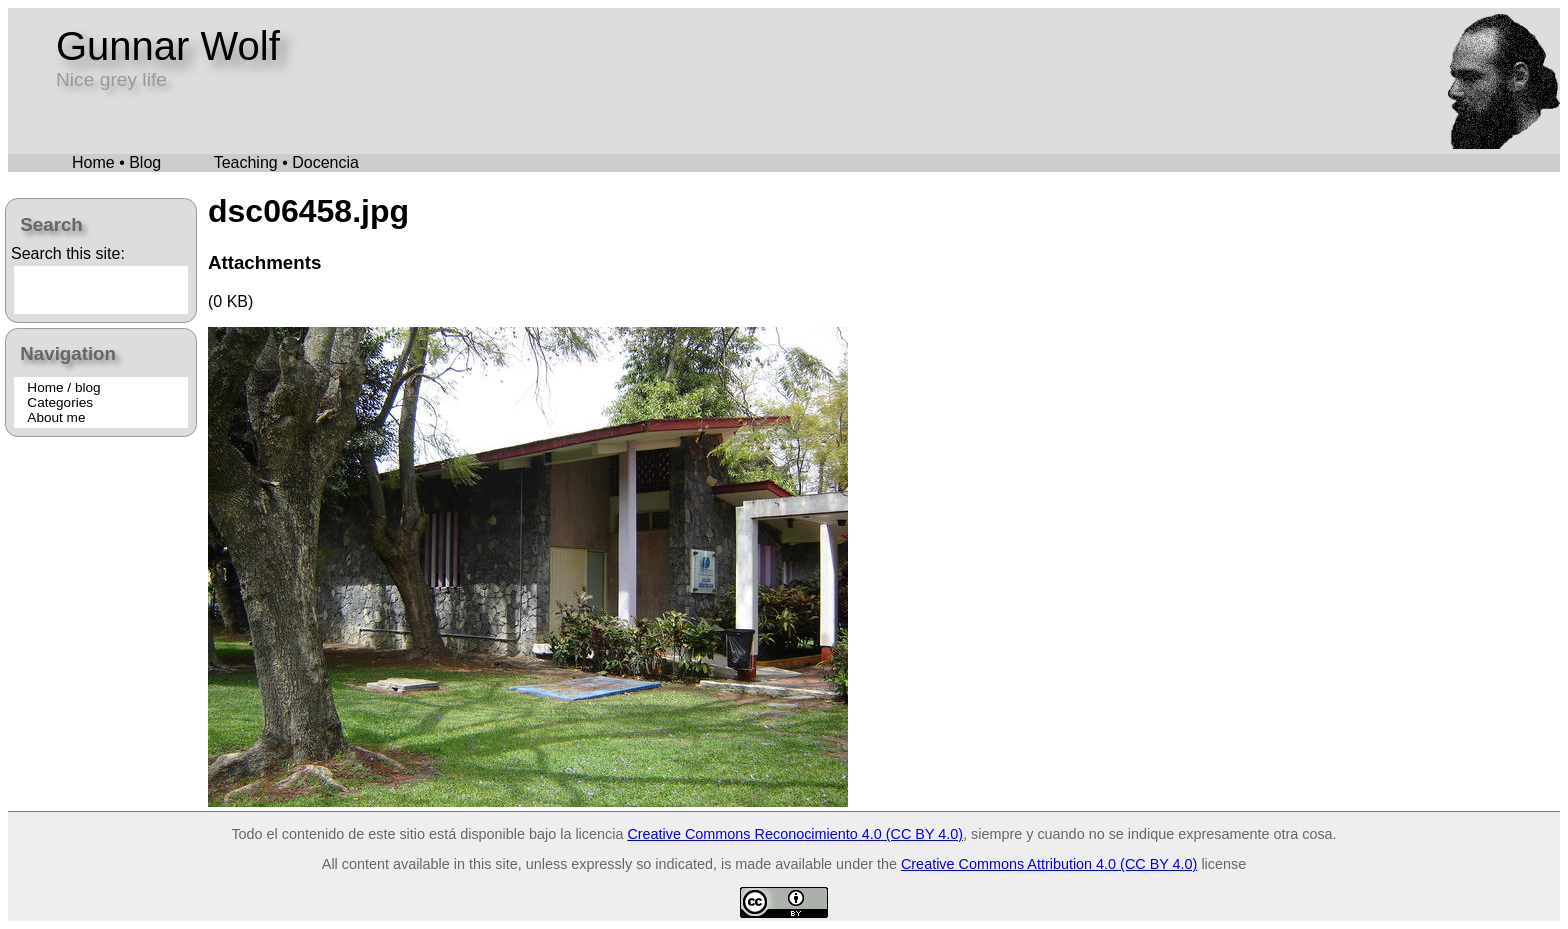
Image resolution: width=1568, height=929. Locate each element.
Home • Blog (116, 162)
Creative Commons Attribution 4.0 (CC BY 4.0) (1049, 864)
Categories (60, 402)
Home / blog (63, 387)
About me (56, 417)
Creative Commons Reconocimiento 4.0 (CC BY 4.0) (795, 834)
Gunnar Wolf (168, 46)
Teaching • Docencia (286, 162)
